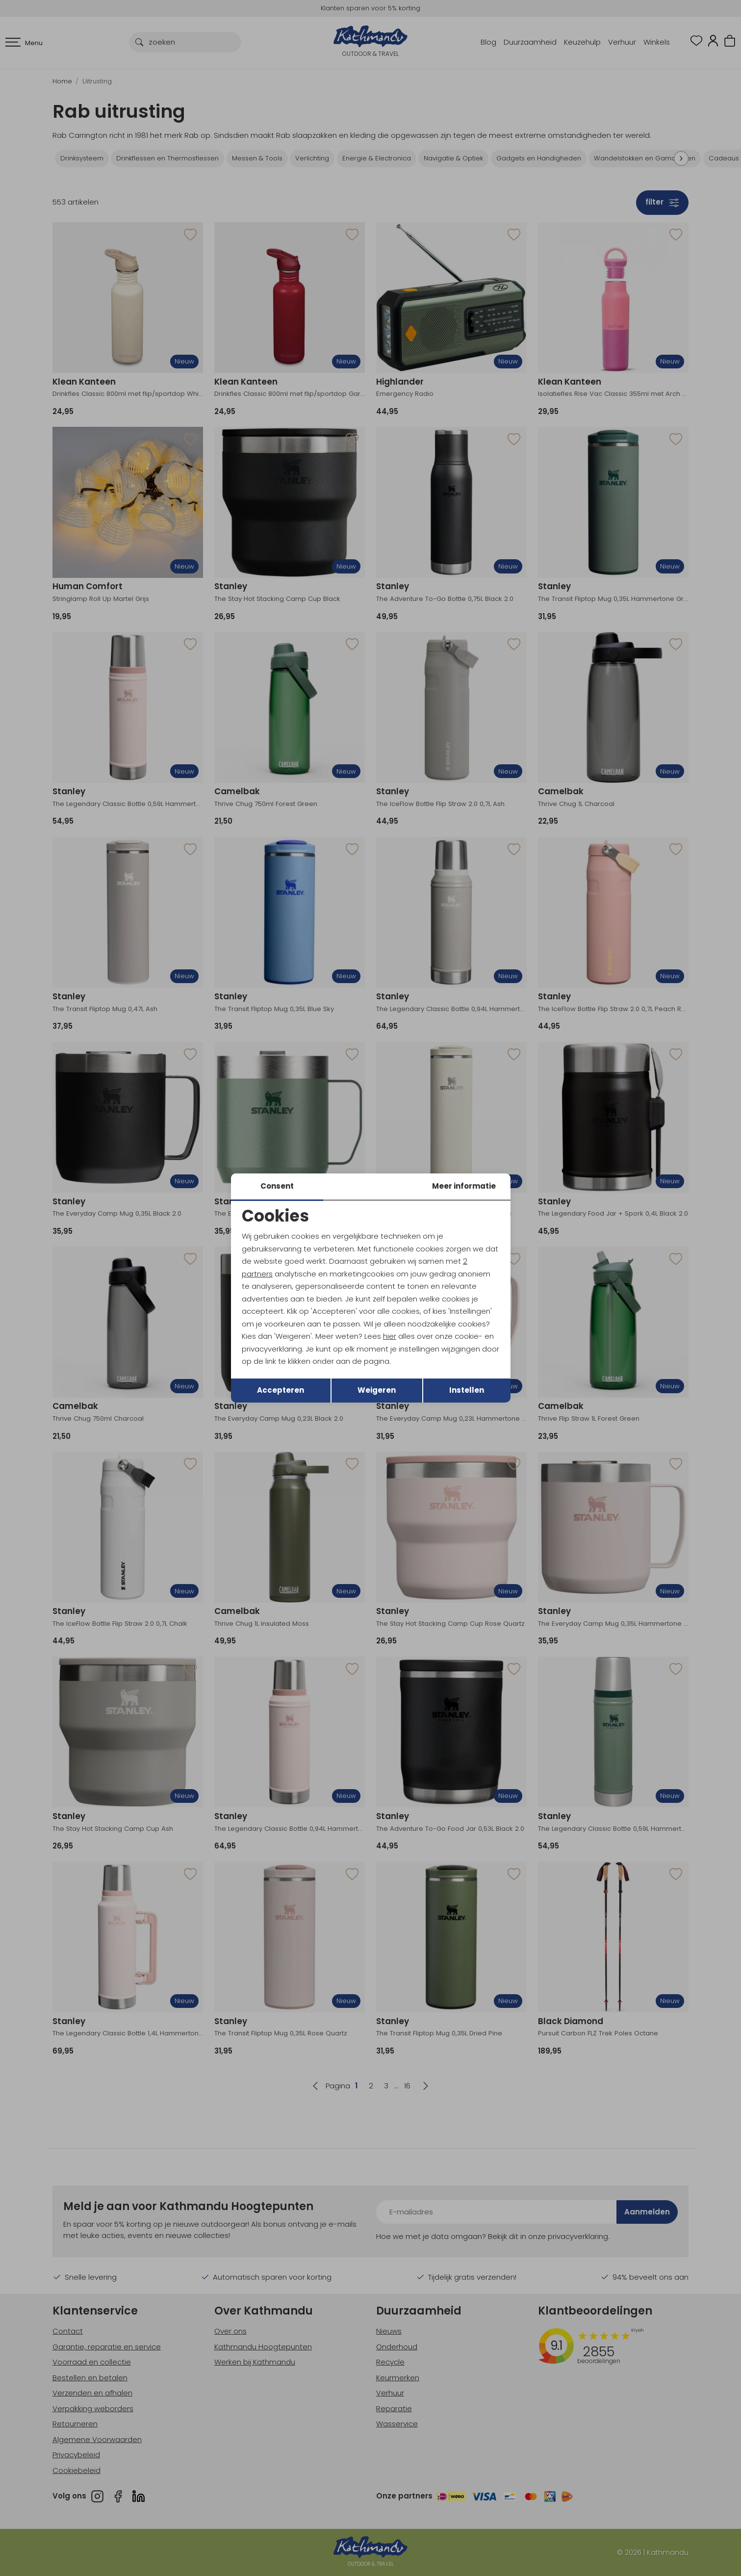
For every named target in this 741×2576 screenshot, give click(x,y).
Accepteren (280, 1390)
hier (389, 1336)
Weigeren (377, 1390)
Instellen (466, 1390)
